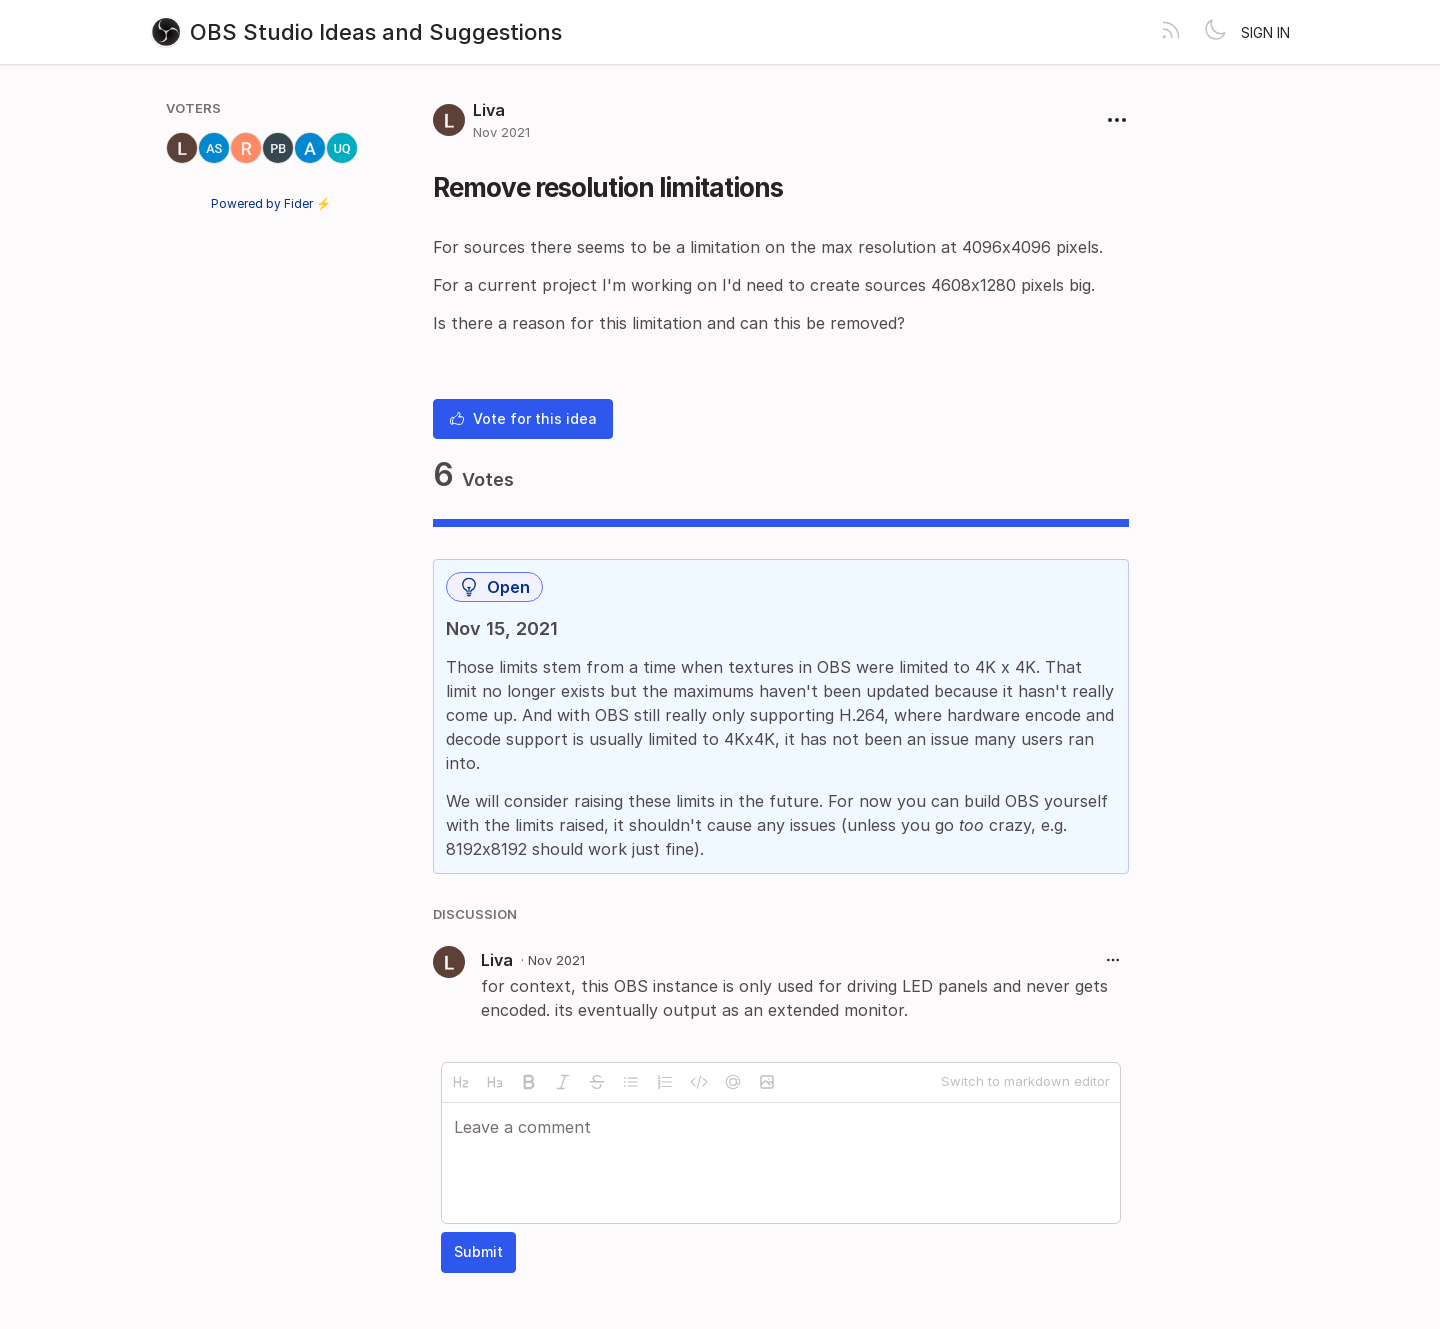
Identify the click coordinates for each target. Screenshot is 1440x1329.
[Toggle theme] (1215, 32)
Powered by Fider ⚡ (271, 203)
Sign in (1265, 32)
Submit (478, 1251)
